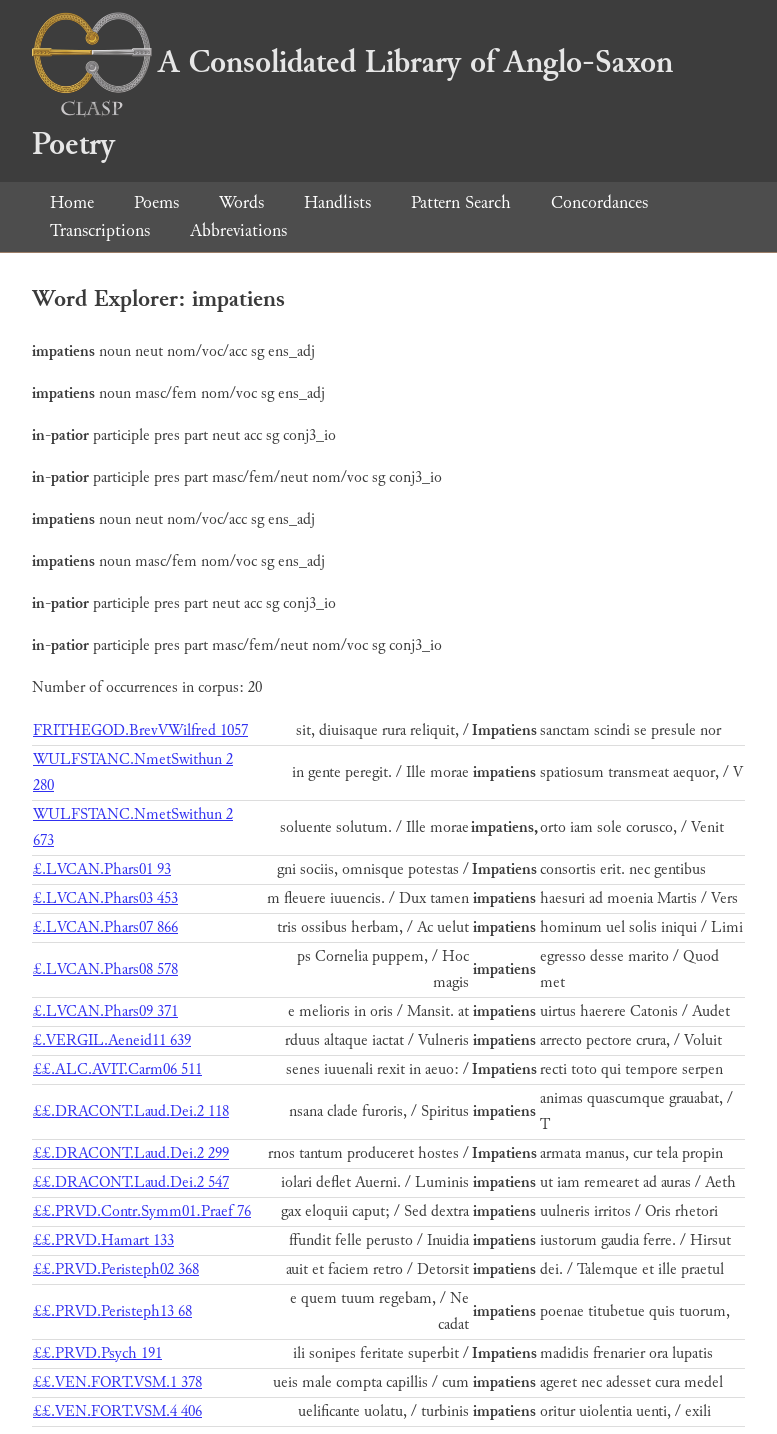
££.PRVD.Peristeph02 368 (116, 1269)
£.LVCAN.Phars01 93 (102, 869)
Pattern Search (461, 202)
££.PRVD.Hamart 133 (103, 1240)
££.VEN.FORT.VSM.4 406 (117, 1411)
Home (72, 202)
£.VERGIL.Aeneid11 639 (112, 1040)
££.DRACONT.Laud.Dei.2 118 (131, 1111)
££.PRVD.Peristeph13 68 (112, 1311)
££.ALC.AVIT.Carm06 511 (117, 1069)
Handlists (337, 202)
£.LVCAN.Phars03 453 (105, 898)
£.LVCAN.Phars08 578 (105, 969)
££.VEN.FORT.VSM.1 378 (117, 1382)
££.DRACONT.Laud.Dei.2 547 (131, 1182)
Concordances (599, 202)
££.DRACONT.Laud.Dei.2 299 (131, 1153)
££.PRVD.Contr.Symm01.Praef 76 (142, 1211)
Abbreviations (238, 230)
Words (241, 202)
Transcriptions (100, 230)
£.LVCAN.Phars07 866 (105, 927)
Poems (156, 202)
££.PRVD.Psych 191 (97, 1353)
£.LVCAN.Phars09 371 (105, 1011)
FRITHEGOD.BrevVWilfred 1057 (140, 730)
